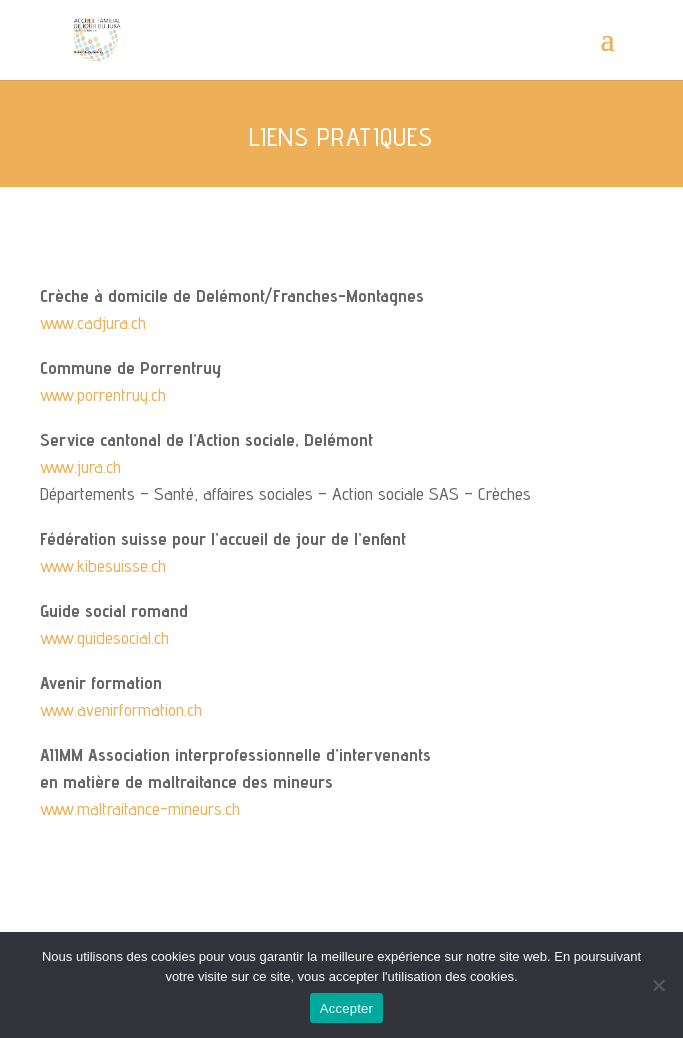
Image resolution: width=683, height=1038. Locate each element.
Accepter (346, 1008)
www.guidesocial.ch (104, 637)
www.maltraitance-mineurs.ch (140, 808)
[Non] (658, 985)
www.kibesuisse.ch (103, 565)
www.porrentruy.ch (103, 394)
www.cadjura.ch (93, 322)
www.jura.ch (80, 466)
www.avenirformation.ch (121, 709)
